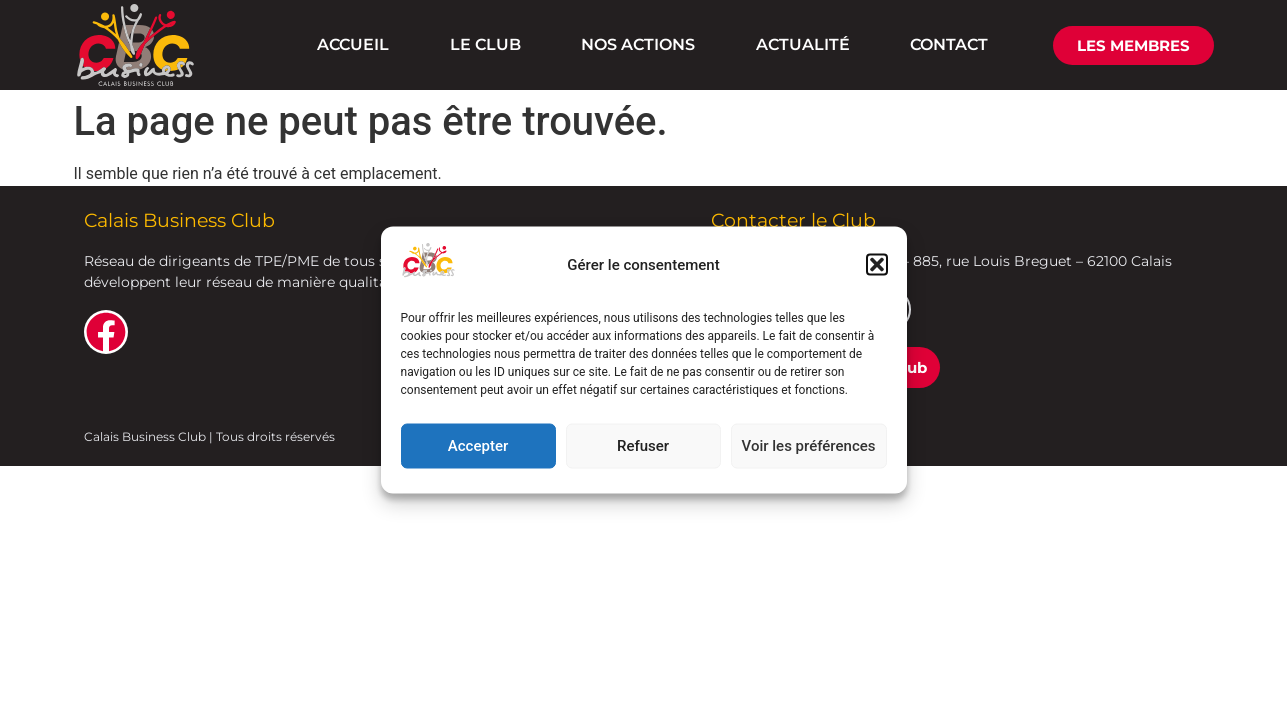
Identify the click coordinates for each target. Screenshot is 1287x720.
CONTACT (949, 44)
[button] (877, 265)
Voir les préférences (809, 446)
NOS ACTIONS (638, 44)
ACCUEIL (353, 44)
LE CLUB (485, 44)
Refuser (643, 446)
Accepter (478, 446)
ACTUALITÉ (803, 44)
